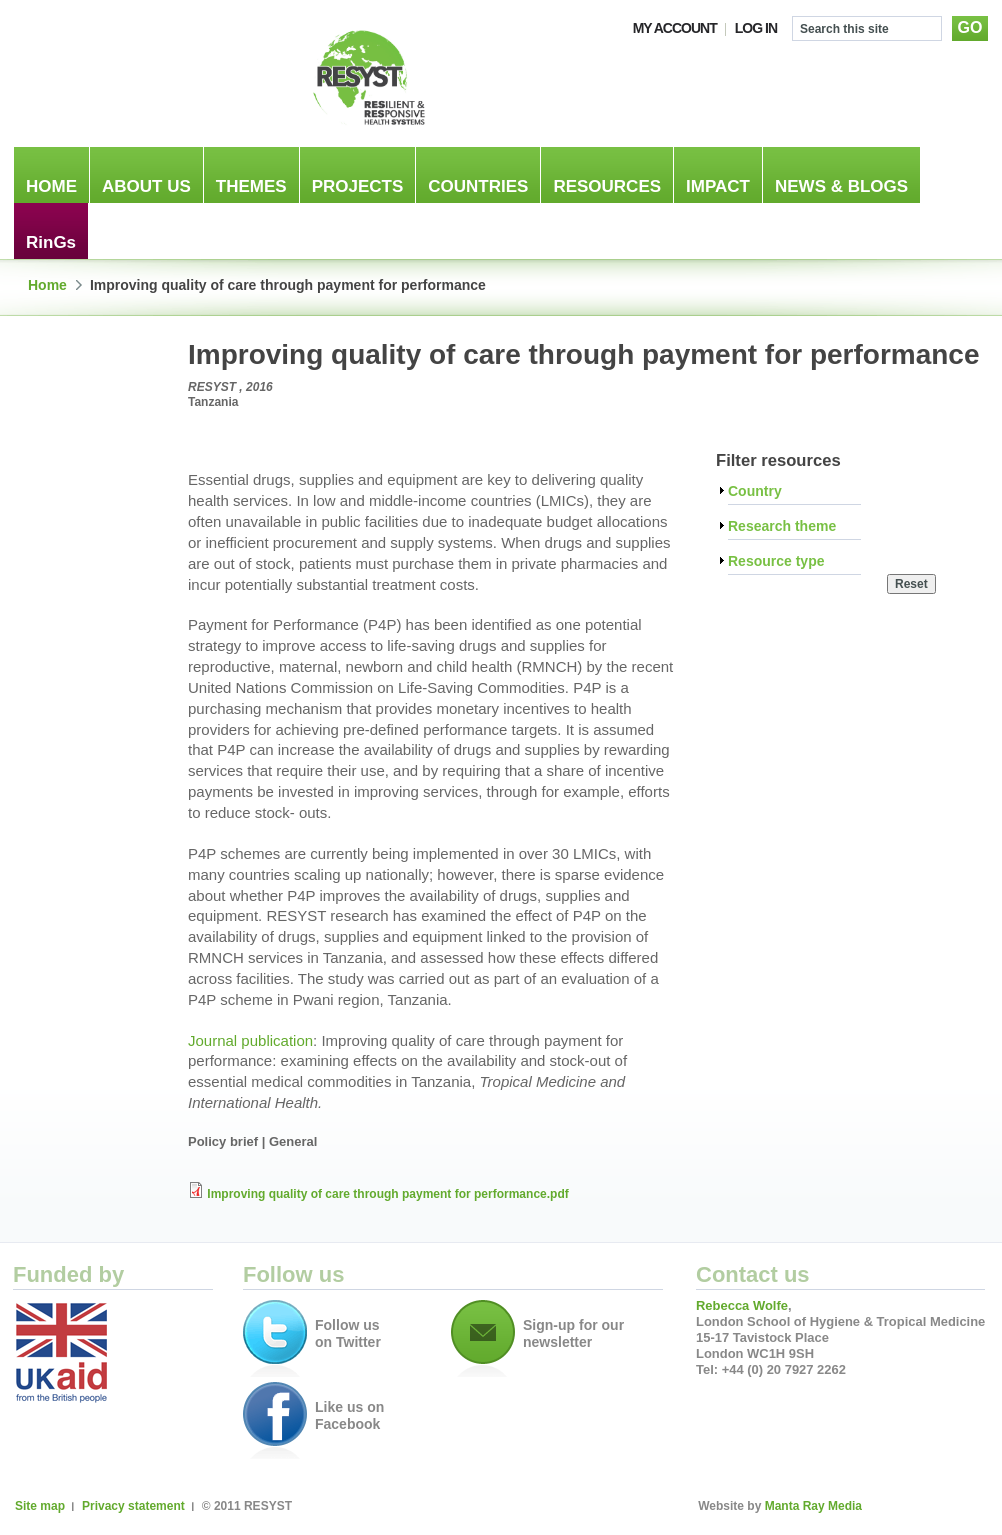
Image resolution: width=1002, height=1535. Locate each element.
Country (755, 491)
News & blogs (841, 186)
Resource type (776, 561)
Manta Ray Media (813, 1506)
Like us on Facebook (349, 1415)
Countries (478, 186)
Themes (251, 186)
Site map (40, 1506)
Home (51, 186)
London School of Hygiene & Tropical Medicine (143, 77)
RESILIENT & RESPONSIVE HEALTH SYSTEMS (368, 77)
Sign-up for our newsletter (573, 1333)
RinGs (51, 242)
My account (675, 28)
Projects (358, 186)
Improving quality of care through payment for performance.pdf (387, 1194)
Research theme (782, 526)
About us (146, 186)
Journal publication (250, 1040)
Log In (756, 28)
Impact (718, 186)
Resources (607, 186)
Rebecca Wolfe (742, 1305)
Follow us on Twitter (348, 1333)
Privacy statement (133, 1506)
